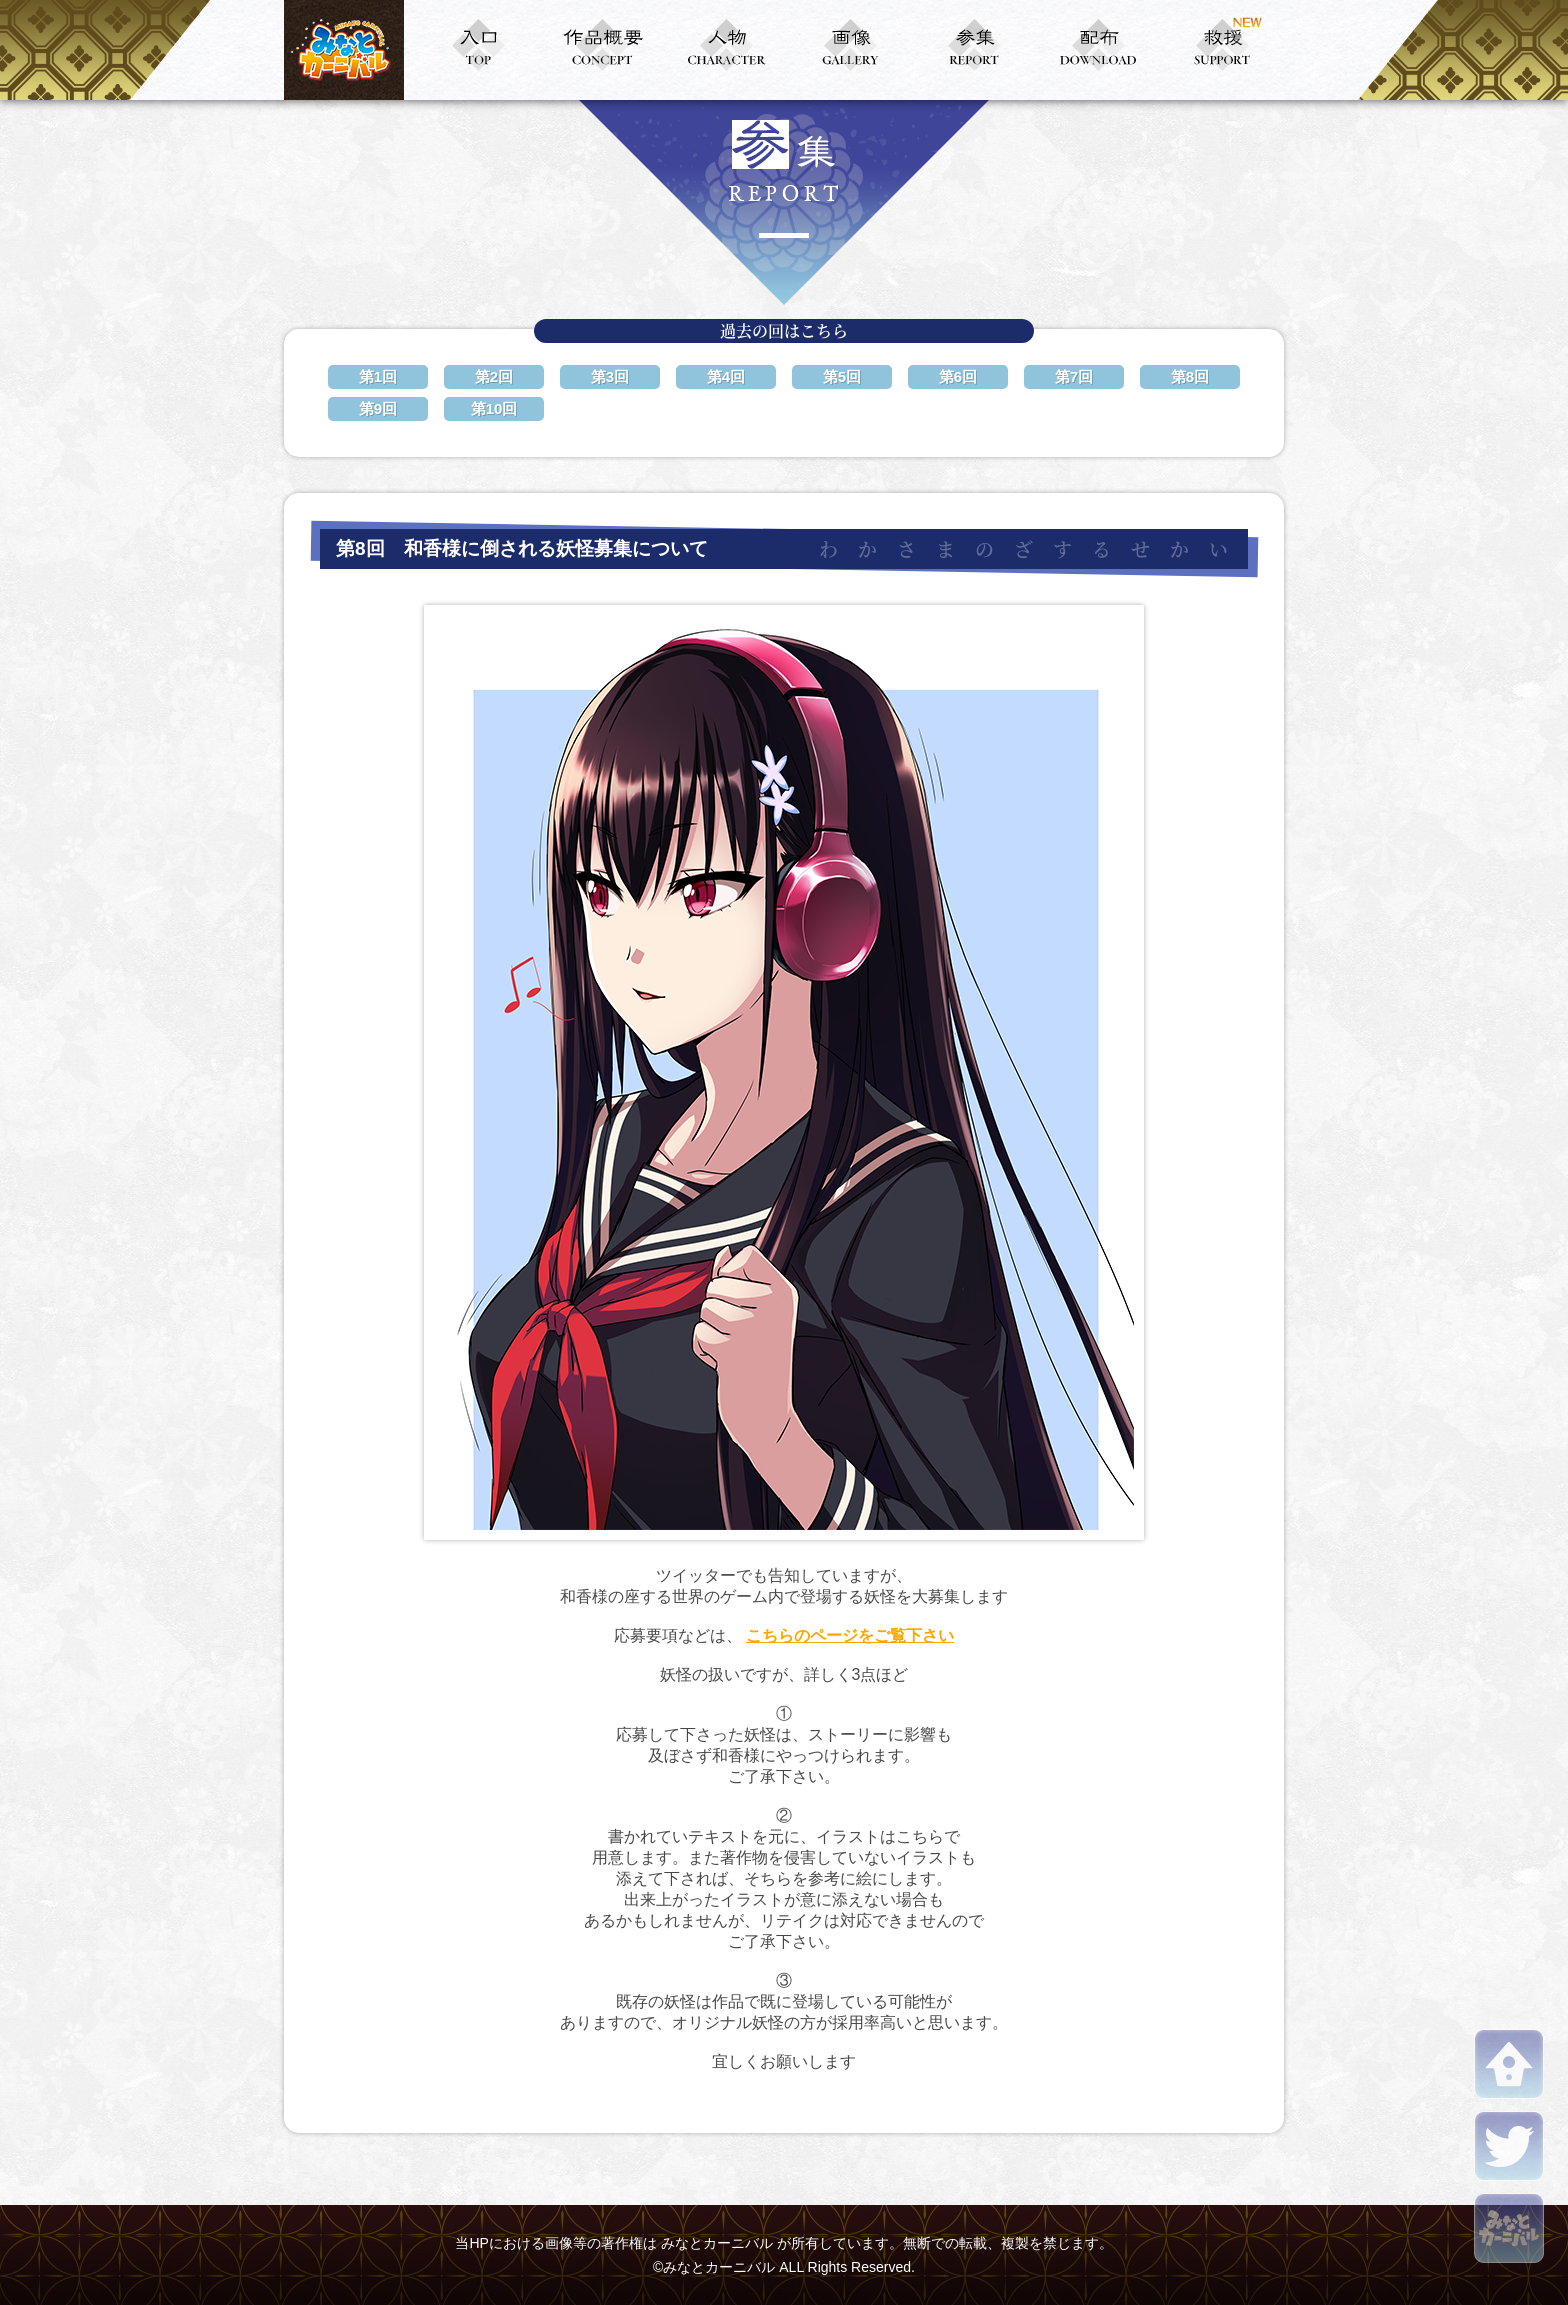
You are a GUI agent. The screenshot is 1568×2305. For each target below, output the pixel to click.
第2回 (494, 376)
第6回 (958, 376)
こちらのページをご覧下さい (850, 1635)
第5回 (842, 376)
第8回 (1190, 376)
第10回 (494, 408)
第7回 (1074, 376)
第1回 (378, 376)
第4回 (726, 376)
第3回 (610, 376)
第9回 (378, 408)
